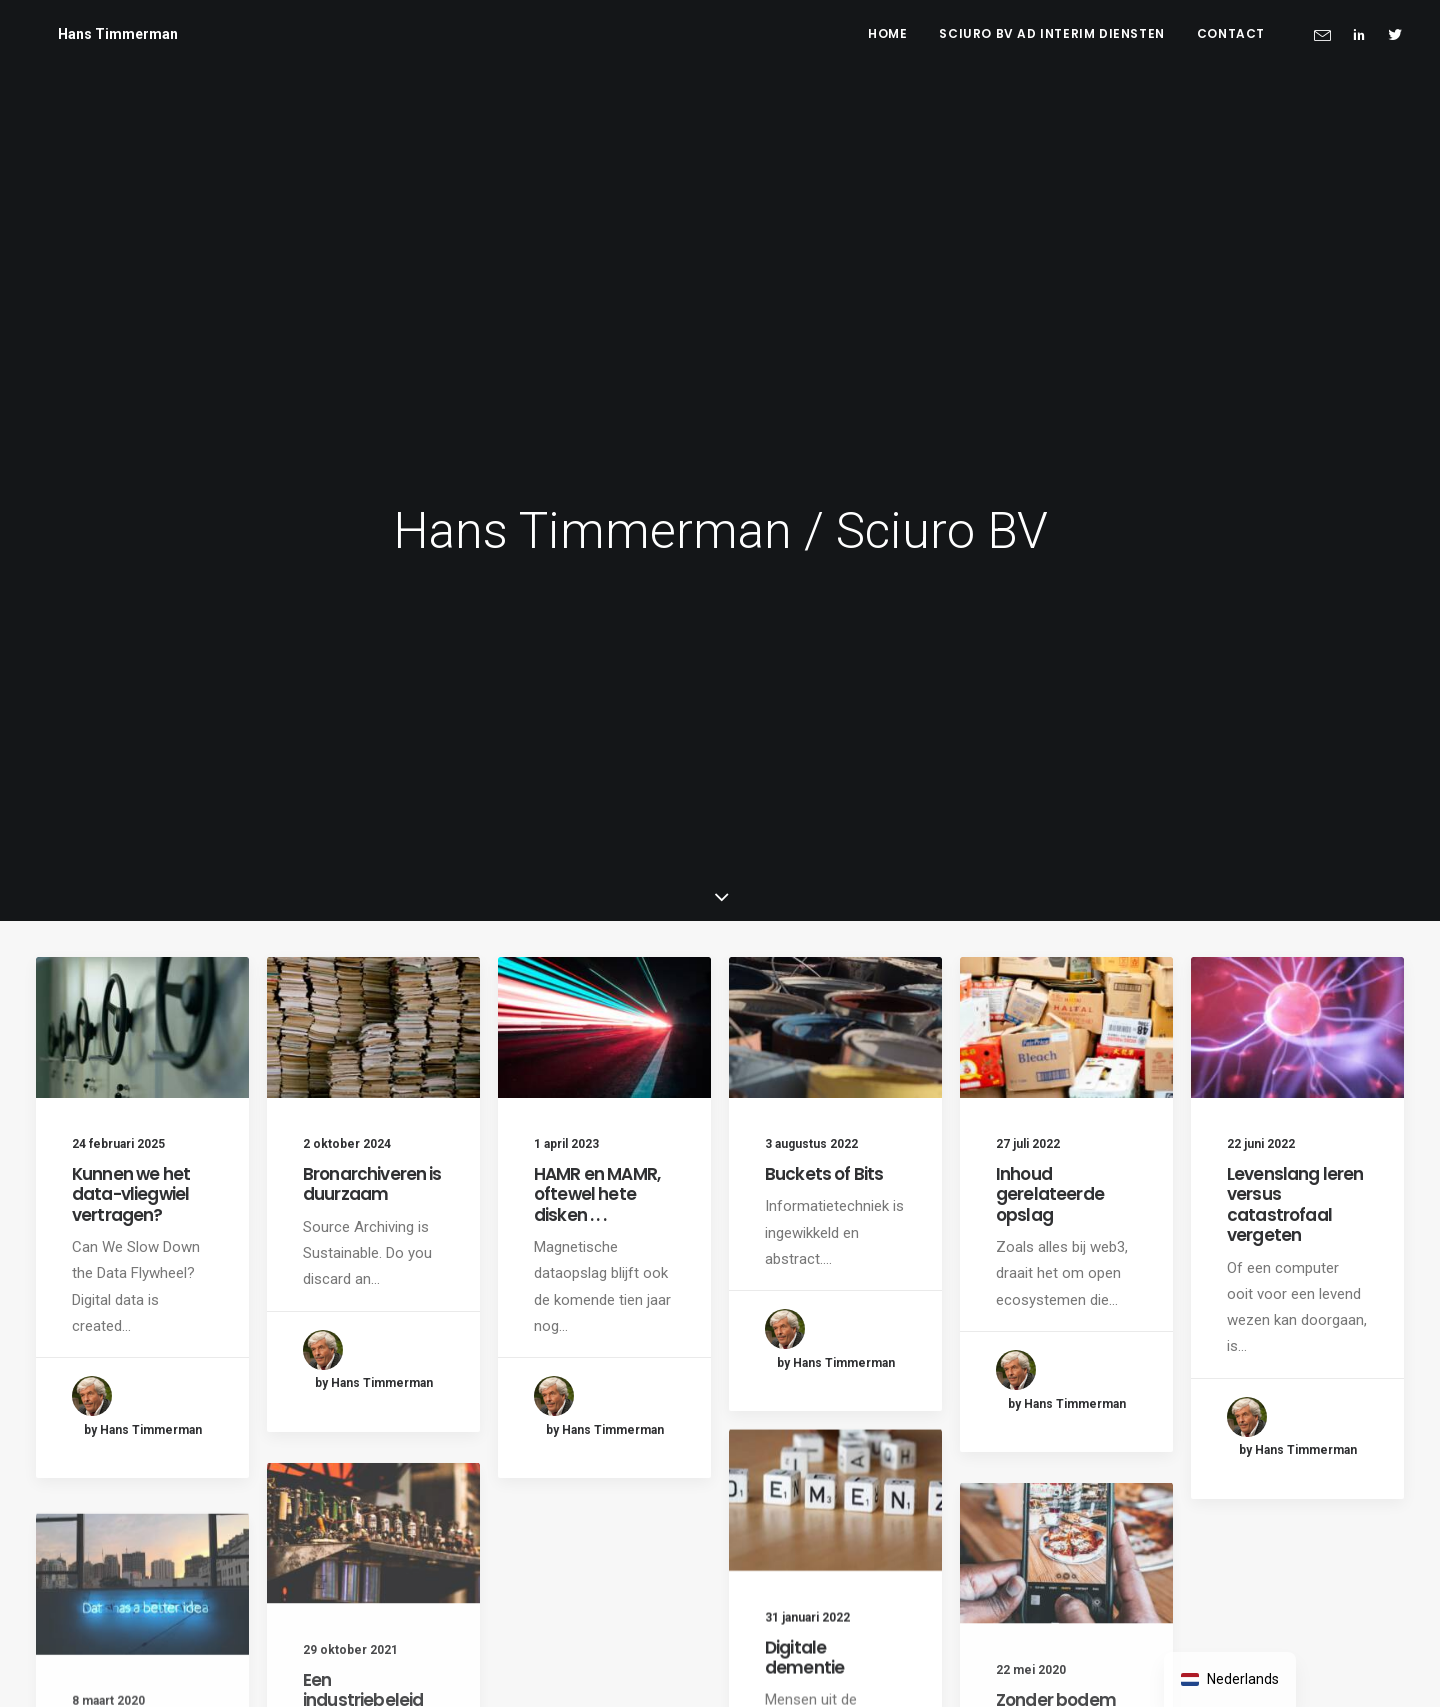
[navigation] (1230, 1679)
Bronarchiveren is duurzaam (372, 1184)
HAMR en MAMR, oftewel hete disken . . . (597, 1194)
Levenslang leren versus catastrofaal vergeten (1295, 1204)
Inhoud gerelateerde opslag (1050, 1194)
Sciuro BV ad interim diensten (1051, 33)
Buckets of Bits (824, 1174)
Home (887, 33)
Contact (1231, 33)
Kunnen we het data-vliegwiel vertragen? (131, 1194)
